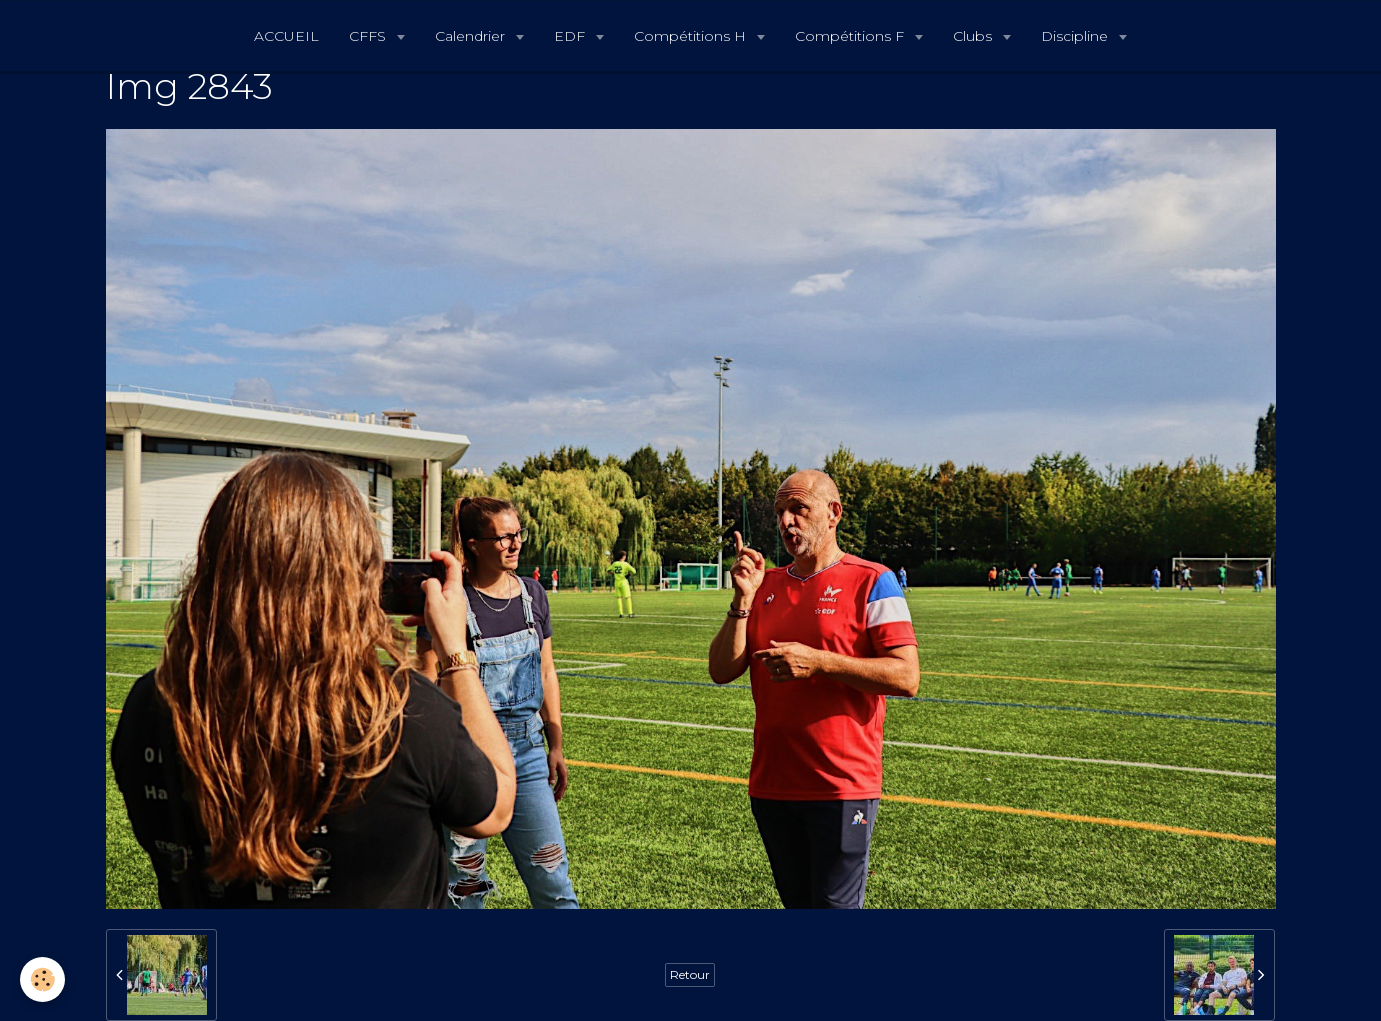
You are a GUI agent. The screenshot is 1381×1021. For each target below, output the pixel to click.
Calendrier (472, 36)
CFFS (369, 36)
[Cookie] (42, 979)
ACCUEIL (286, 36)
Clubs (974, 36)
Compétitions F (851, 36)
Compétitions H (692, 36)
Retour (690, 974)
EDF (571, 36)
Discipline (1076, 36)
